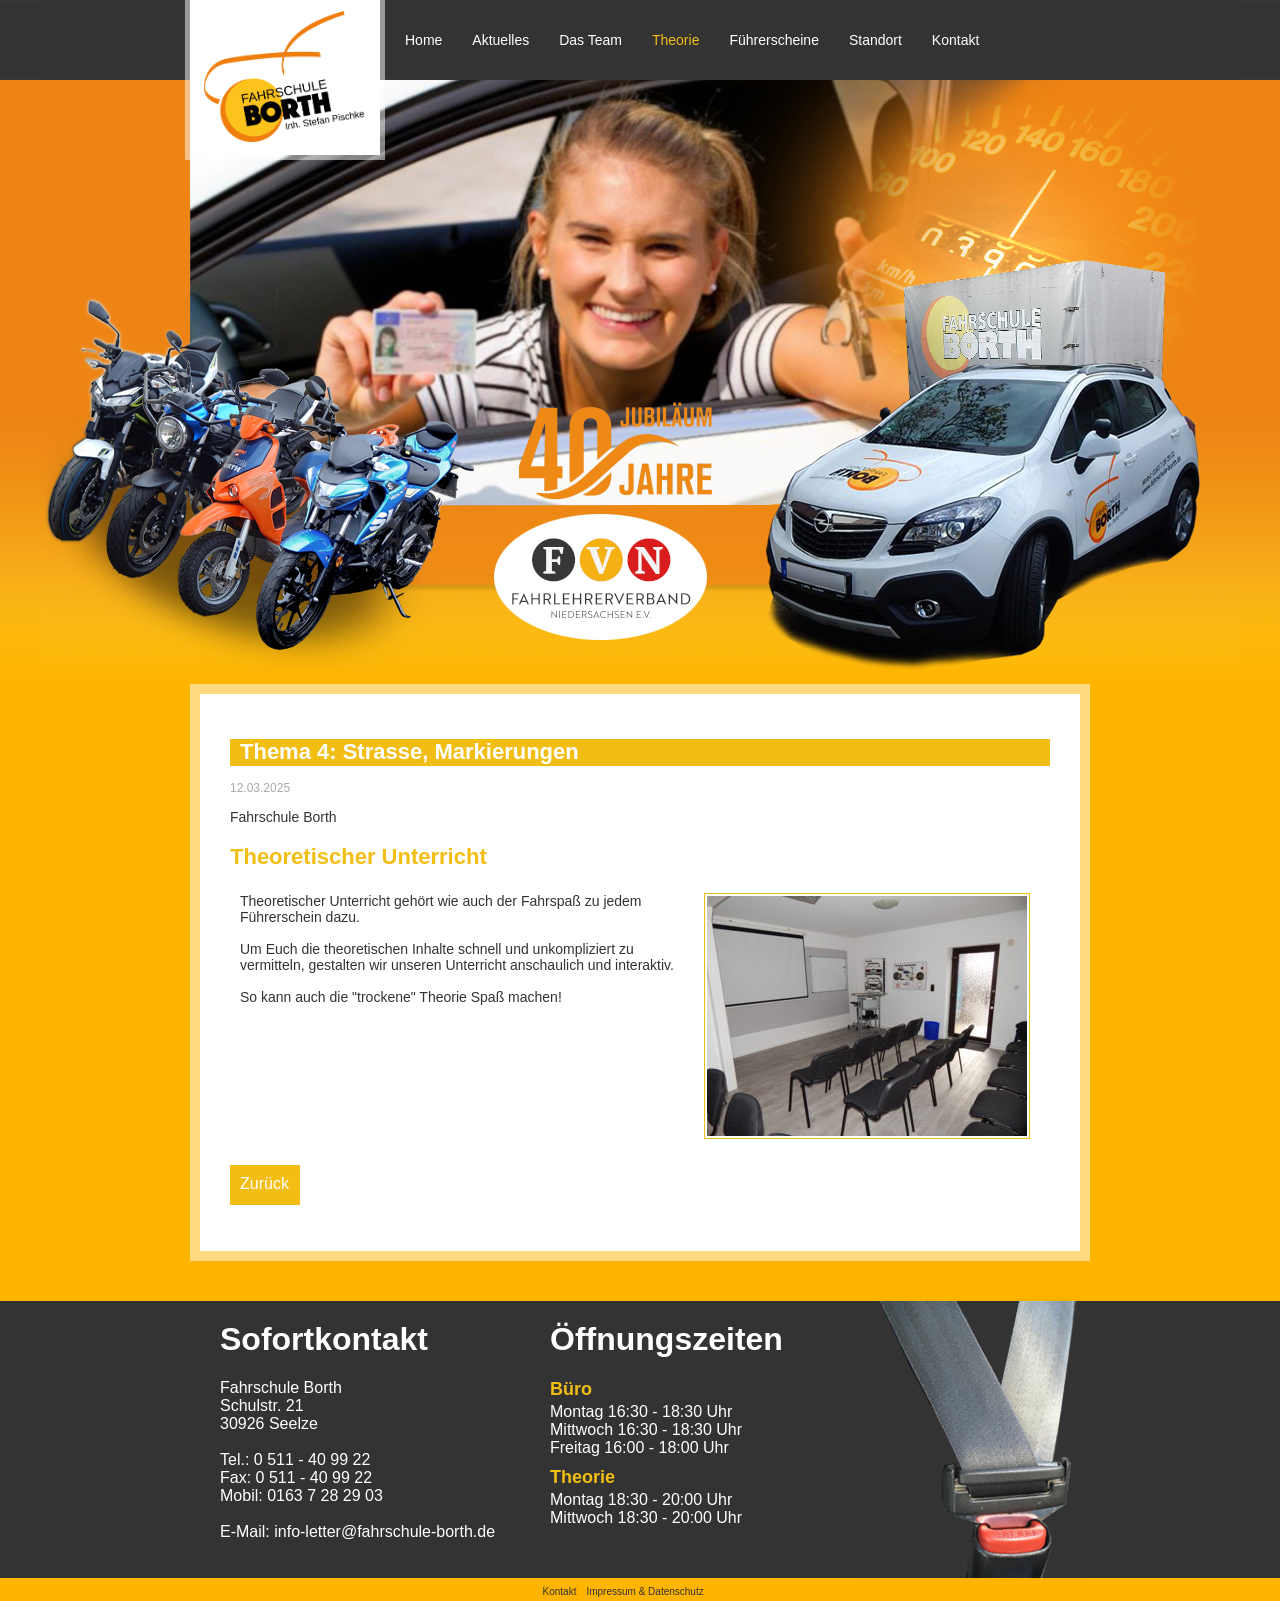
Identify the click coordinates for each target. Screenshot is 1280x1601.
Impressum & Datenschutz (644, 1591)
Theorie (675, 40)
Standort (875, 40)
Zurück (264, 1183)
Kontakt (955, 40)
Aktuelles (500, 40)
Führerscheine (774, 40)
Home (423, 40)
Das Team (590, 40)
